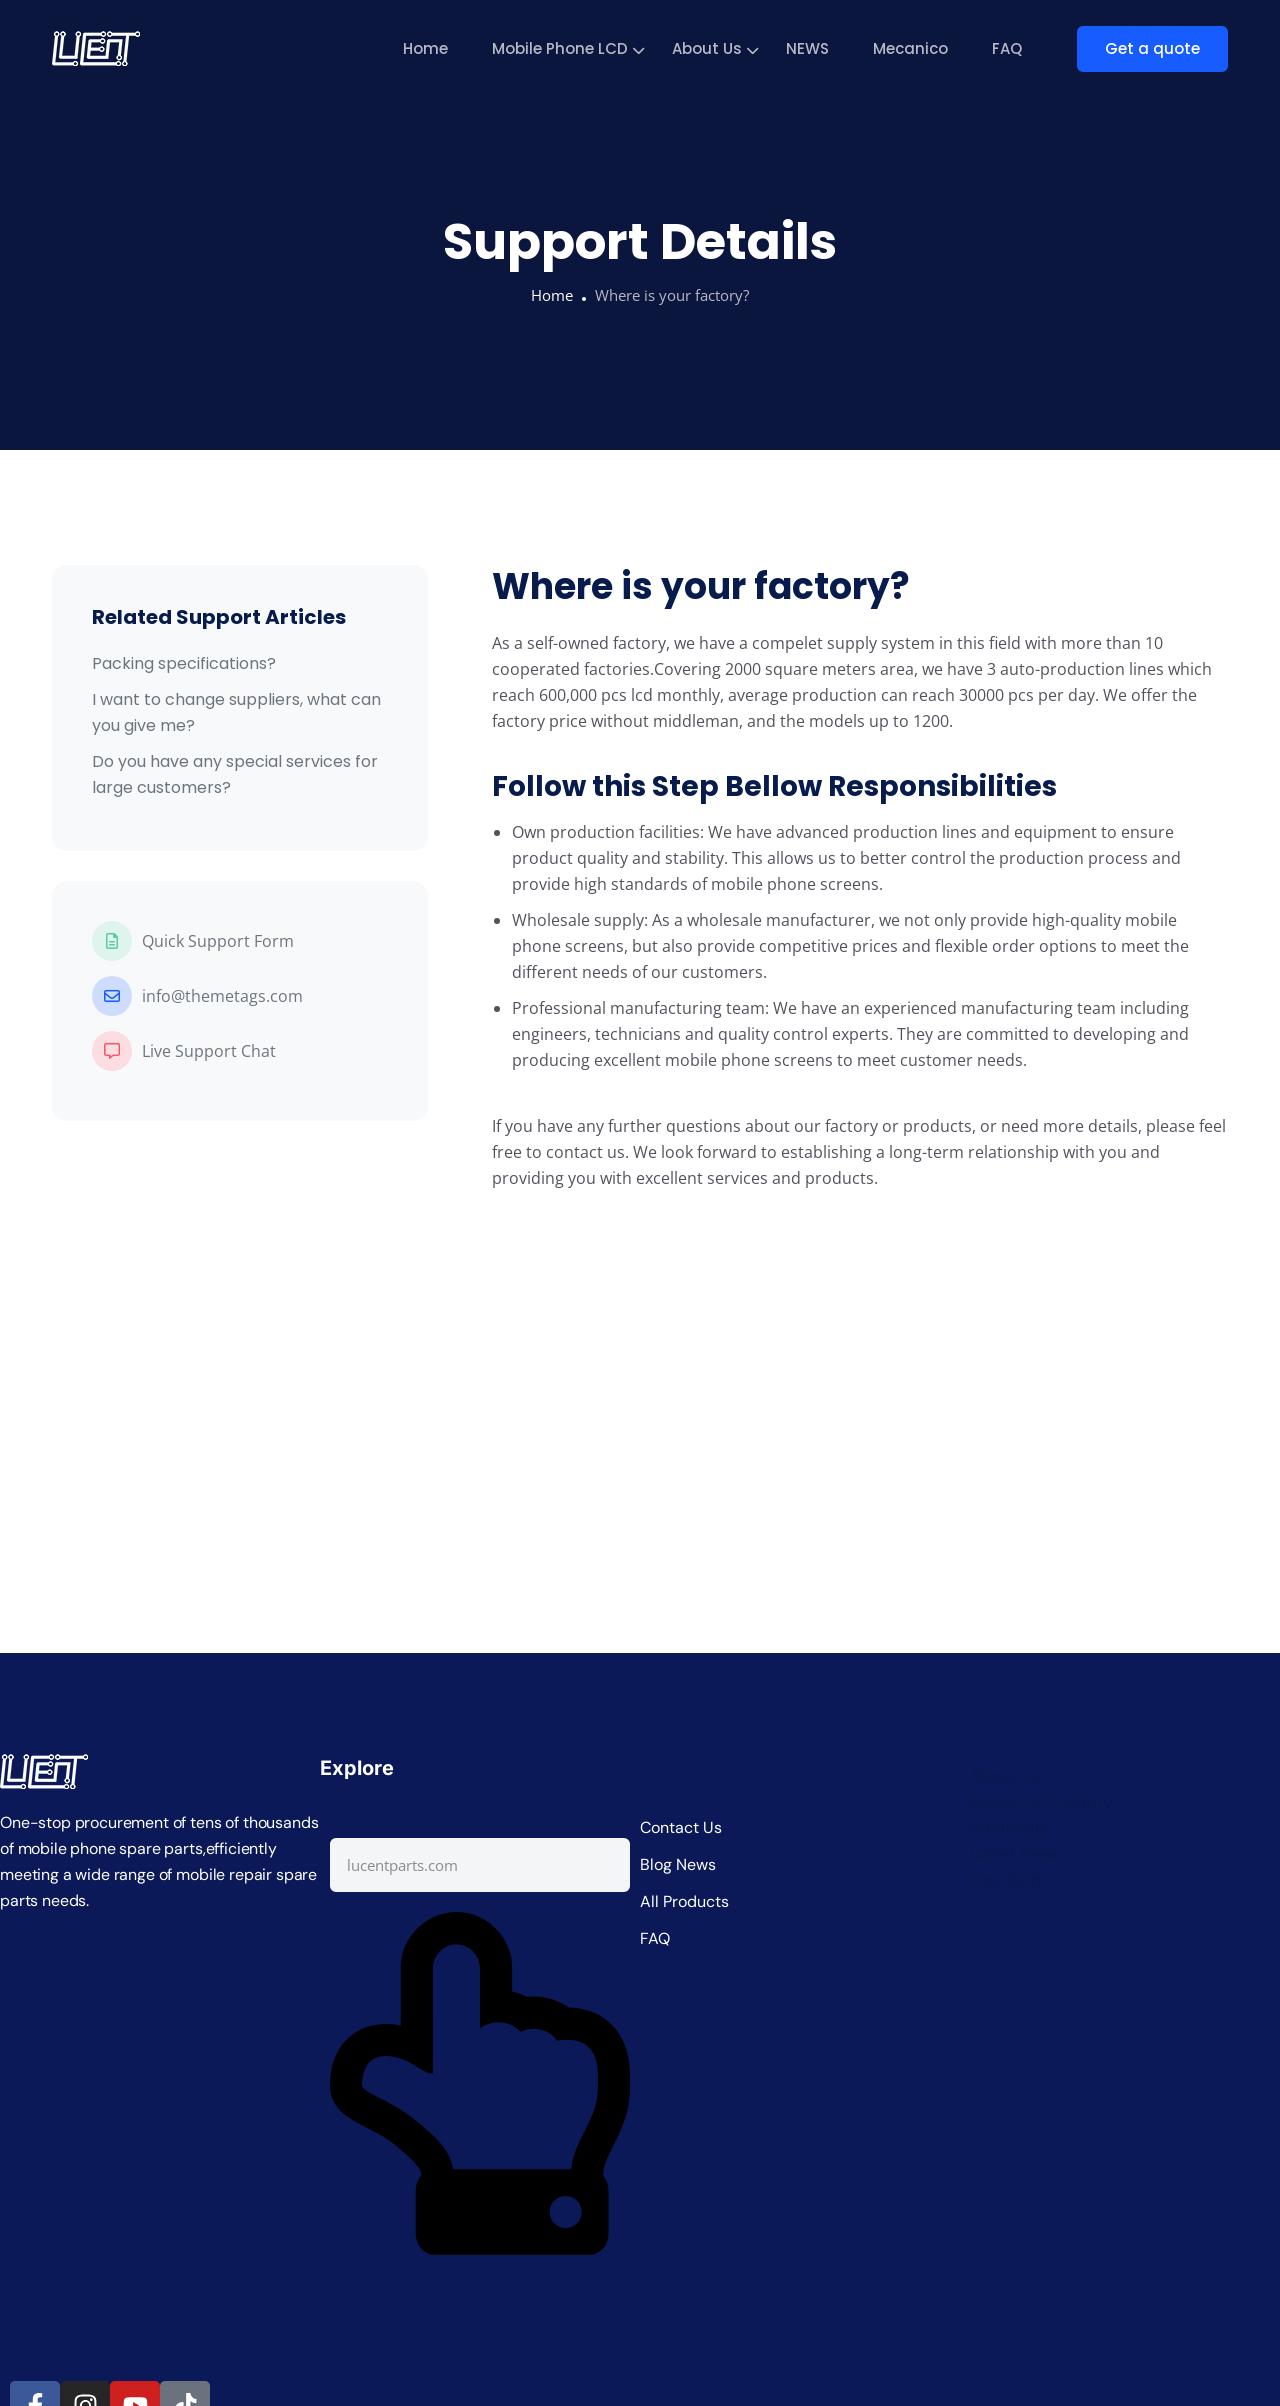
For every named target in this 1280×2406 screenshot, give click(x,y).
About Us (707, 48)
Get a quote (1152, 48)
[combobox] (480, 1865)
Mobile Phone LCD (560, 48)
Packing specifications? (184, 663)
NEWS (807, 48)
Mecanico (910, 48)
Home (425, 48)
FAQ (1007, 48)
